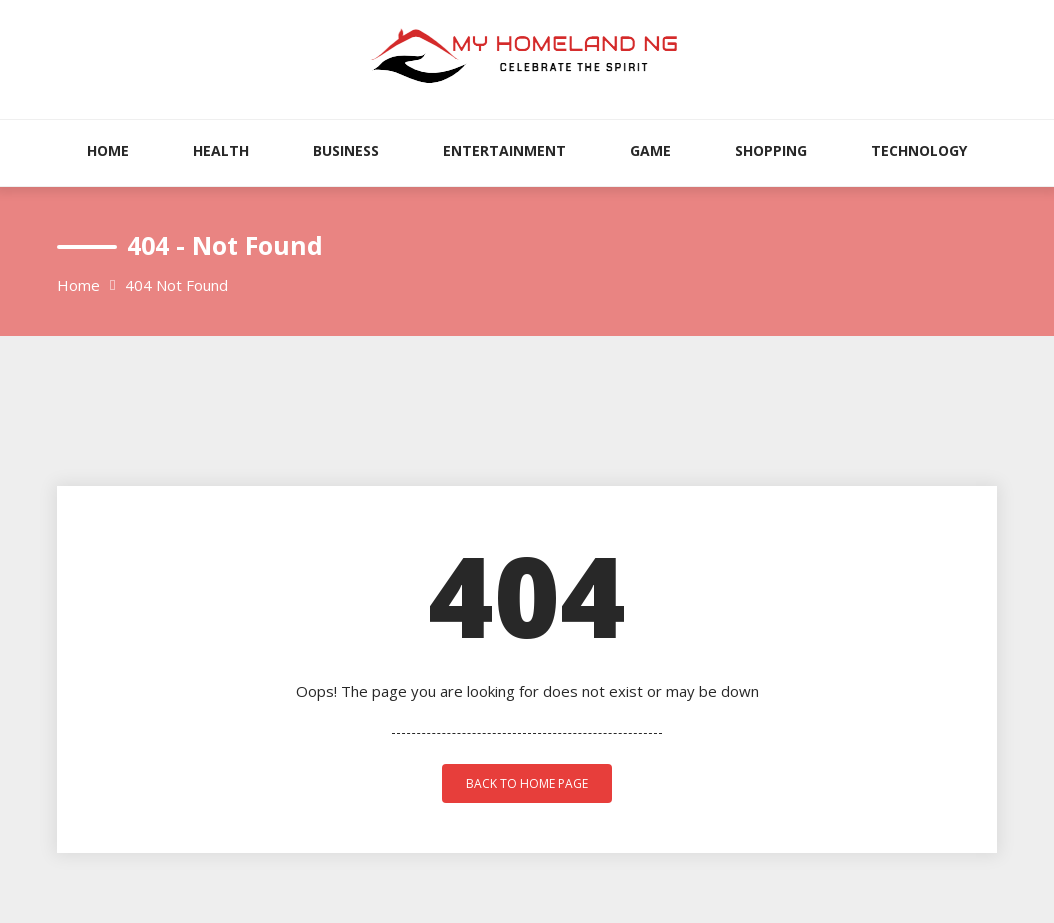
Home (108, 150)
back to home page (527, 783)
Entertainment (504, 150)
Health (221, 150)
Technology (919, 150)
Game (650, 150)
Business (346, 150)
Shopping (771, 150)
